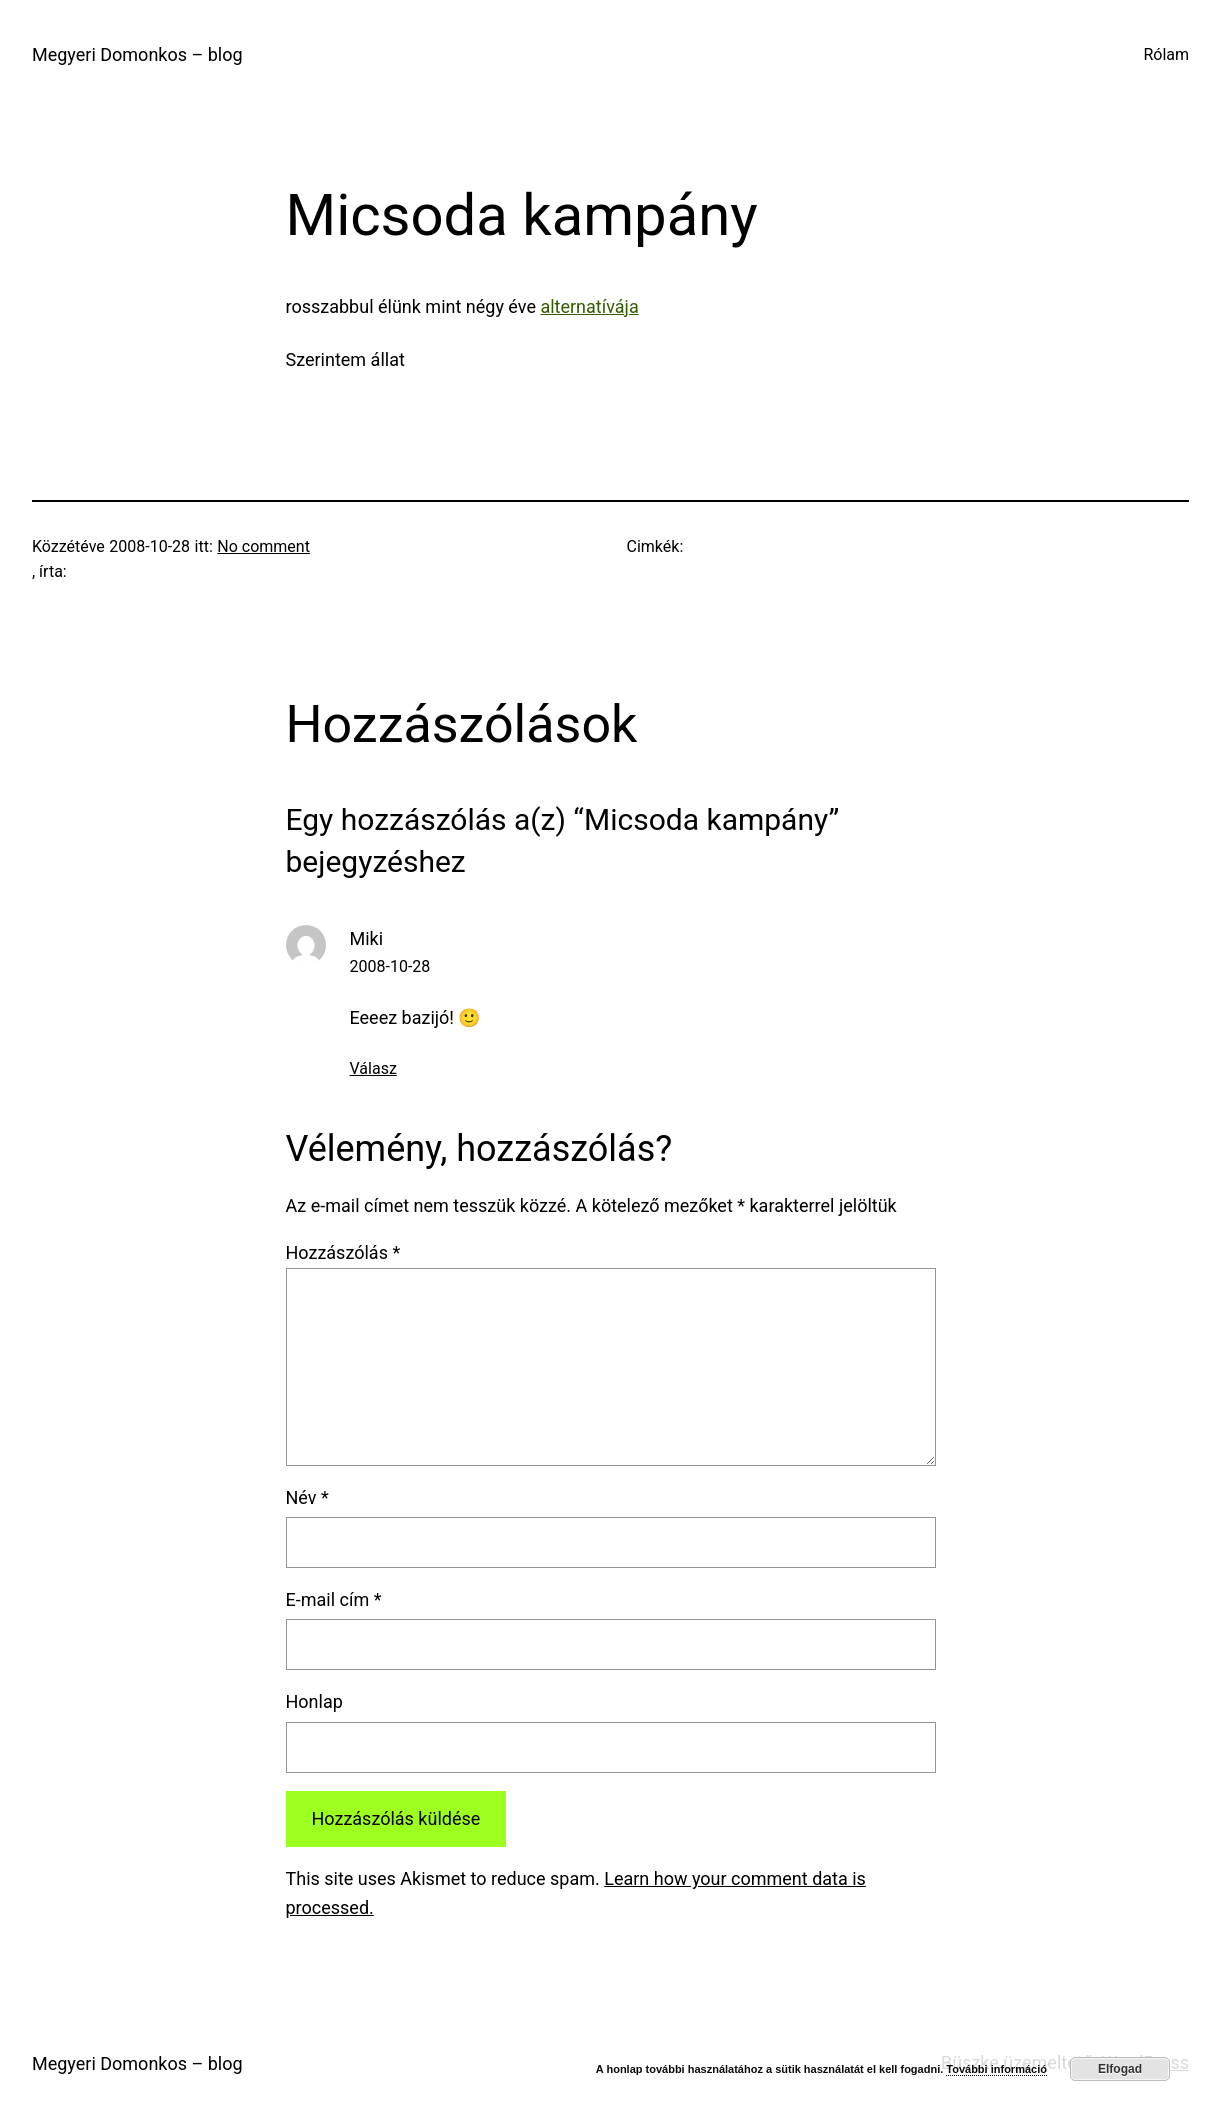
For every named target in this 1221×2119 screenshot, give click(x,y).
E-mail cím (334, 1599)
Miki (367, 938)
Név (307, 1497)
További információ (996, 2069)
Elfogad (1120, 2069)
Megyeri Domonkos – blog (137, 54)
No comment (263, 546)
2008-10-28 (390, 966)
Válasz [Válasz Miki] (373, 1068)
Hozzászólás (343, 1252)
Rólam (1166, 54)
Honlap (314, 1701)
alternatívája (589, 306)
